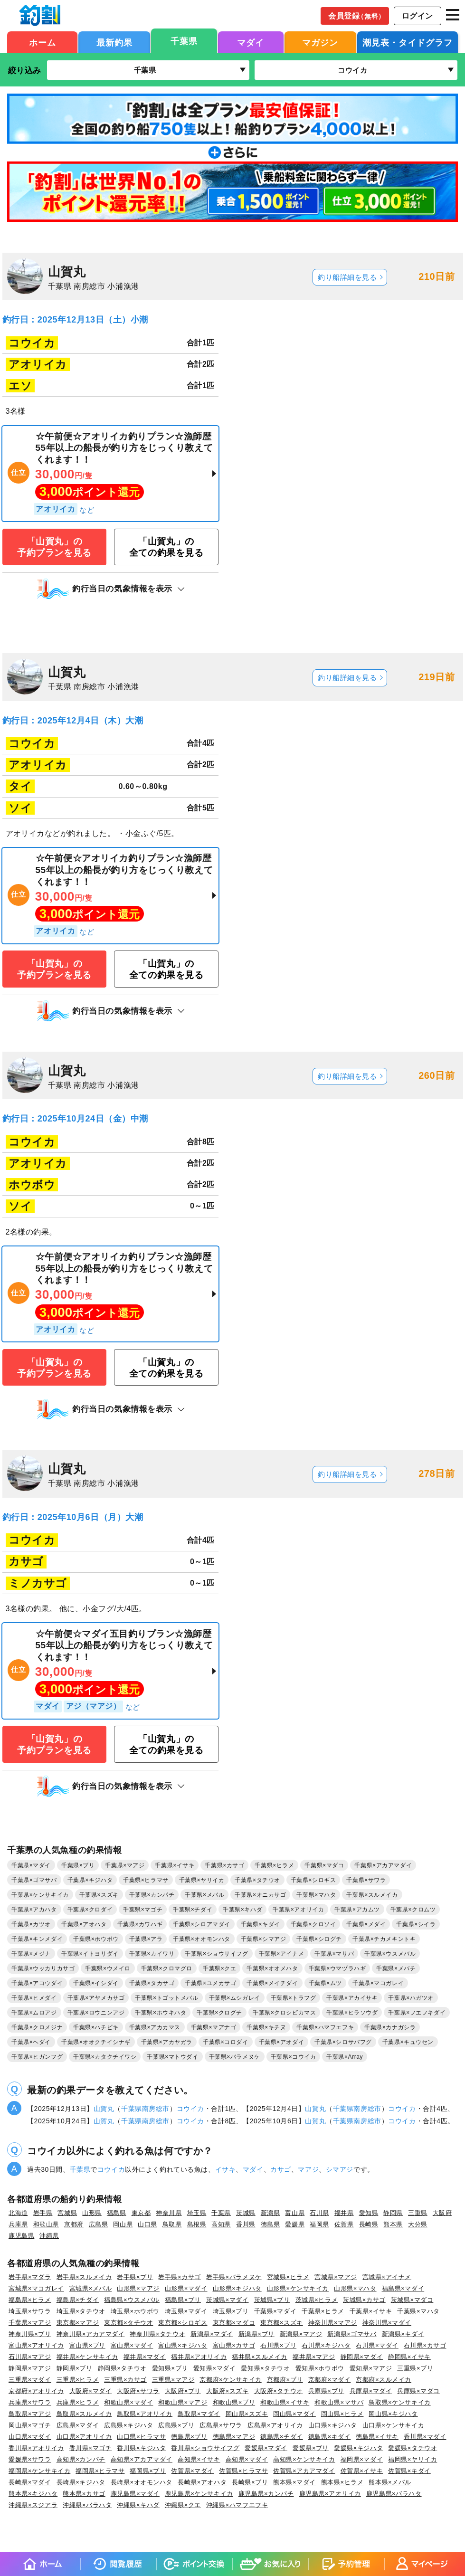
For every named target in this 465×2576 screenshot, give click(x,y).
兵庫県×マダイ (371, 2391)
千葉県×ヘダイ (31, 2042)
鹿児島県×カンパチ (266, 2493)
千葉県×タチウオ (257, 1880)
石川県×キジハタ (326, 2345)
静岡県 (393, 2212)
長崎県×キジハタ (81, 2482)
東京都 (141, 2212)
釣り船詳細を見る (347, 277)
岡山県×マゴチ (30, 2425)
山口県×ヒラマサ (141, 2436)
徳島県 (270, 2224)
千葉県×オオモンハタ (201, 1939)
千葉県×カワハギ (140, 1924)
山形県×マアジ (138, 2288)
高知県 (221, 2224)
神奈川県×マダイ (386, 2322)
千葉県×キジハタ (90, 1880)
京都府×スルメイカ (383, 2379)
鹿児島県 (21, 2235)
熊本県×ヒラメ (342, 2482)
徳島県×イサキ (377, 2436)
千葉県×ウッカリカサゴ (43, 1968)
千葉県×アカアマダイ (383, 1865)
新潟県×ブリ (256, 2334)
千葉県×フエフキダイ (417, 2012)
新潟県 (270, 2212)
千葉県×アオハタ (84, 1924)
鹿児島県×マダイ (135, 2493)
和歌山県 (46, 2224)
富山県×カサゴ (234, 2345)
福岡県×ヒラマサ (100, 2470)
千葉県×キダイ (260, 1924)
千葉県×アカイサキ (352, 1998)
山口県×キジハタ (332, 2425)
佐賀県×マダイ (192, 2470)
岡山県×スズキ (247, 2413)
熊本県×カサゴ (84, 2493)
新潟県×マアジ (301, 2334)
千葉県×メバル (204, 1895)
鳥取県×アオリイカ (144, 2413)
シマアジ (339, 2169)
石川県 (319, 2212)
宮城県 (67, 2212)
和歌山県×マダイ (128, 2402)
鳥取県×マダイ (199, 2413)
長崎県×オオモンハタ (141, 2482)
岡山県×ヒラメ (342, 2413)
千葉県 (184, 41)
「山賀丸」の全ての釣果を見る (166, 547)
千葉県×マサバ (334, 1953)
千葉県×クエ (219, 1968)
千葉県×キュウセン (408, 2042)
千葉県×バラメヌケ (234, 2056)
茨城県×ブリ (272, 2299)
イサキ (225, 2169)
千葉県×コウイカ (293, 2056)
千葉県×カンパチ (152, 1895)
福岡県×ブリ (148, 2470)
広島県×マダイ (78, 2425)
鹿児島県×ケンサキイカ (199, 2493)
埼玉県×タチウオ (81, 2311)
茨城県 (246, 2212)
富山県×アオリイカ (36, 2345)
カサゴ (280, 2169)
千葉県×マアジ (124, 1865)
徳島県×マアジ (234, 2436)
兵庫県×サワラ (30, 2402)
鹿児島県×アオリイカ (330, 2493)
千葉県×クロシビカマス (284, 2012)
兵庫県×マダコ (418, 2391)
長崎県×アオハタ (202, 2482)
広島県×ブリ (176, 2425)
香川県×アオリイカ (36, 2448)
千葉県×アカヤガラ (166, 2042)
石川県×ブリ (278, 2345)
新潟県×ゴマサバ (351, 2334)
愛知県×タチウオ (265, 2368)
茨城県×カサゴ (364, 2299)
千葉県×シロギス (313, 1880)
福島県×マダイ (403, 2288)
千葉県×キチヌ (266, 2027)
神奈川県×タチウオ (157, 2334)
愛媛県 (294, 2224)
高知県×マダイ (247, 2459)
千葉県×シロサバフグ (343, 2042)
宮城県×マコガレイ (36, 2288)
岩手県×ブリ (135, 2277)
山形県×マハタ (355, 2288)
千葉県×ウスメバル (390, 1953)
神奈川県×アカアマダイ (91, 2334)
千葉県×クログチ (219, 2012)
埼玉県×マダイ (186, 2311)
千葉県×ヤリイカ (202, 1880)
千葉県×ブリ (78, 1865)
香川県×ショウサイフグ (205, 2448)
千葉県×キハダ (242, 1909)
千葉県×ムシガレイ (234, 1998)
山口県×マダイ (30, 2436)
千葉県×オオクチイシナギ (96, 2042)
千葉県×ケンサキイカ (40, 1895)
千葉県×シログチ (319, 1939)
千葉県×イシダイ (96, 1983)
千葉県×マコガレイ (378, 1983)
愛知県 (369, 2212)
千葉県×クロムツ (413, 1909)
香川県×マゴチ (90, 2448)
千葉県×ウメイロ (108, 1968)
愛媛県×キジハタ (358, 2448)
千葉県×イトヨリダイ (90, 1953)
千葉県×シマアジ (263, 1939)
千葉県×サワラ (366, 1880)
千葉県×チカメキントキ (384, 1939)
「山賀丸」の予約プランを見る (54, 547)
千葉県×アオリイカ (298, 1909)
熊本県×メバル (390, 2482)
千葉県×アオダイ (281, 2042)
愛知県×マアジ (371, 2368)
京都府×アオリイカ (36, 2391)
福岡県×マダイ (362, 2459)
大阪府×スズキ (227, 2391)
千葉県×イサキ (174, 1865)
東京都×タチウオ (128, 2322)
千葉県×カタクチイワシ (104, 2056)
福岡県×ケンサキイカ (39, 2470)
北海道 (18, 2212)
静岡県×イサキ (409, 2356)
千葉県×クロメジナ (37, 2027)
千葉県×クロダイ (90, 1909)
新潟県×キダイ (403, 2334)
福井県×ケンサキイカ (87, 2356)
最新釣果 (114, 43)
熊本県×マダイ (294, 2482)
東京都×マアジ (78, 2322)
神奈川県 (168, 2212)
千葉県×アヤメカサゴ (96, 1998)
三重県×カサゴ (125, 2379)
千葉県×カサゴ (224, 1865)
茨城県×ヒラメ (316, 2299)
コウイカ (190, 2108)
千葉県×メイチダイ (272, 1983)
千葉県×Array (344, 2056)
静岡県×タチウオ (122, 2368)
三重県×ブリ (415, 2368)
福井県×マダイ (144, 2356)
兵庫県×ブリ (326, 2391)
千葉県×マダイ (31, 1865)
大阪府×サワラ (138, 2391)
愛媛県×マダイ (266, 2448)
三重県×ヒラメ (78, 2379)
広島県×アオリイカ (275, 2425)
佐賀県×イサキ (362, 2470)
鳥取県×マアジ (30, 2413)
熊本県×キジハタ (33, 2493)
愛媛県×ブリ (311, 2448)
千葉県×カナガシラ (390, 2027)
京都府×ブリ (285, 2379)
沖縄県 (49, 2235)
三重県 (417, 2212)
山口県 (147, 2224)
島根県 (197, 2224)
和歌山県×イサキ (284, 2402)
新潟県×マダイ (211, 2334)
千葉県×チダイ (192, 1909)
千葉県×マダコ (324, 1865)
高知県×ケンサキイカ (304, 2459)
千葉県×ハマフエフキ (325, 2027)
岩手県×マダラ (30, 2277)
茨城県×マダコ (412, 2299)
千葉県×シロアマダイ (201, 1924)
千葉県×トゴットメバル (166, 1998)
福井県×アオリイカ (199, 2356)
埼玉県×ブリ (231, 2311)
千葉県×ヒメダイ (34, 1998)
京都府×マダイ (329, 2379)
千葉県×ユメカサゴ (210, 1983)
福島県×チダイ (78, 2299)
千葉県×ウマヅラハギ (337, 1968)
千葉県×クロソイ (313, 1924)
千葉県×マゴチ (142, 1909)
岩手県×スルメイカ (84, 2277)
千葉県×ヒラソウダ (352, 2012)
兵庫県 (18, 2224)
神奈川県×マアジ (332, 2322)
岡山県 (123, 2224)
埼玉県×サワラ (30, 2311)
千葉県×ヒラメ (274, 1865)
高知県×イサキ (199, 2459)
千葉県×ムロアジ (34, 2012)
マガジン (320, 43)
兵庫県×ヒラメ (78, 2402)
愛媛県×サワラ (30, 2459)
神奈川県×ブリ (30, 2334)
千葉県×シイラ (416, 1924)
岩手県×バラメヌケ (234, 2277)
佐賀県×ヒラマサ (243, 2470)
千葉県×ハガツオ (411, 1998)
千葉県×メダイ (366, 1924)
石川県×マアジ (30, 2356)
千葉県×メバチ (396, 1968)
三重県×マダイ (30, 2379)
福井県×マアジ (314, 2356)
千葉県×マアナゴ (214, 2027)
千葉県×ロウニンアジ (96, 2012)
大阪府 (442, 2212)
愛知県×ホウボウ (319, 2368)
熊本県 (393, 2224)
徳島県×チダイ (281, 2436)
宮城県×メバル (90, 2288)
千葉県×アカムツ (357, 1909)
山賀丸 (104, 2108)
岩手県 (43, 2212)
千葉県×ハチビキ (96, 2027)
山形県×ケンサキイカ (298, 2288)
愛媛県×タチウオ (412, 2448)
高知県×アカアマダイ (141, 2459)
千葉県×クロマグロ (166, 1968)
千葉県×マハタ (316, 1895)
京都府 (74, 2224)
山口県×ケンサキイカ (393, 2425)
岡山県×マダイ (294, 2413)
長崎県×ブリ (250, 2482)
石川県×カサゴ (425, 2345)
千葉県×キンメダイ (37, 1939)
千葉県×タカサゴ (152, 1983)
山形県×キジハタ (237, 2288)
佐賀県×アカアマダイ (304, 2470)
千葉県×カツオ (31, 1924)
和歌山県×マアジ (182, 2402)
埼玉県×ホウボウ (135, 2311)
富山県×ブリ (87, 2345)
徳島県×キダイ (329, 2436)
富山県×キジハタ (182, 2345)
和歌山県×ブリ (234, 2402)
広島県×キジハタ (128, 2425)
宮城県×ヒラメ (288, 2277)
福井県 (344, 2212)
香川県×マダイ (425, 2436)
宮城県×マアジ (335, 2277)
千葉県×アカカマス (154, 2027)
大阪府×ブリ (183, 2391)
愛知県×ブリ (170, 2368)
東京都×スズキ (281, 2322)
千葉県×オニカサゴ (260, 1895)
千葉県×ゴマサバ (34, 1880)
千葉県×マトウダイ (172, 2056)
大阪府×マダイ (90, 2391)
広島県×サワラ (220, 2425)
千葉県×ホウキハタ (160, 2012)
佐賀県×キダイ (409, 2470)
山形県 (92, 2212)
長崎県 (369, 2224)
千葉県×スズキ (99, 1895)
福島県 (116, 2212)
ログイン (417, 16)
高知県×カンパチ (81, 2459)
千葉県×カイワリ (152, 1953)
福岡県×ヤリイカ (412, 2459)
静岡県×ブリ (75, 2368)
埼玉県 (197, 2212)
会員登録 (356, 16)
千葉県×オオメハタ (272, 1968)
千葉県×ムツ (325, 1983)
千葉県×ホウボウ (96, 1939)
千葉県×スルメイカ (372, 1895)
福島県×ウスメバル (132, 2299)
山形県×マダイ (186, 2288)
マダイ (250, 43)
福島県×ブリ (183, 2299)
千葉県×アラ (145, 1939)
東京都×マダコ (234, 2322)
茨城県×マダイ (227, 2299)
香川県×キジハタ (141, 2448)
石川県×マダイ (377, 2345)
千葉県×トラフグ (293, 1998)
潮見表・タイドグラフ (407, 43)
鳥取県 (172, 2224)
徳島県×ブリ (189, 2436)
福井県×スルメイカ (259, 2356)
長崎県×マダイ (30, 2482)
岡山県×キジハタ (393, 2413)
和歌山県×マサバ (338, 2402)
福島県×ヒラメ (30, 2299)
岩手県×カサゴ (179, 2277)
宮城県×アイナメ (386, 2277)
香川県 (246, 2224)
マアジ (308, 2169)
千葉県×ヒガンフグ (37, 2056)
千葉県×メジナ (31, 1953)
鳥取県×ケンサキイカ (399, 2402)
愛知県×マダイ (214, 2368)
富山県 (294, 2212)
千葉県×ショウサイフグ (216, 1953)
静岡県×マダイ (362, 2356)
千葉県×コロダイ (225, 2042)
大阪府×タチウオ (278, 2391)
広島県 (98, 2224)
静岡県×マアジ (30, 2368)
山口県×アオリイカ (84, 2436)
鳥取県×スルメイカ (84, 2413)
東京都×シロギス (182, 2322)
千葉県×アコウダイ (37, 1983)
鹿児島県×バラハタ (394, 2493)
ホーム (42, 43)
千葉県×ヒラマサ (146, 1880)
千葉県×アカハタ (34, 1909)
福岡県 (319, 2224)
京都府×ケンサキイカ (230, 2379)
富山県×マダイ (132, 2345)
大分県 (417, 2224)
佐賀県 (344, 2224)
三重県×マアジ (173, 2379)
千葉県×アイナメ (281, 1953)
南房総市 (156, 2108)
